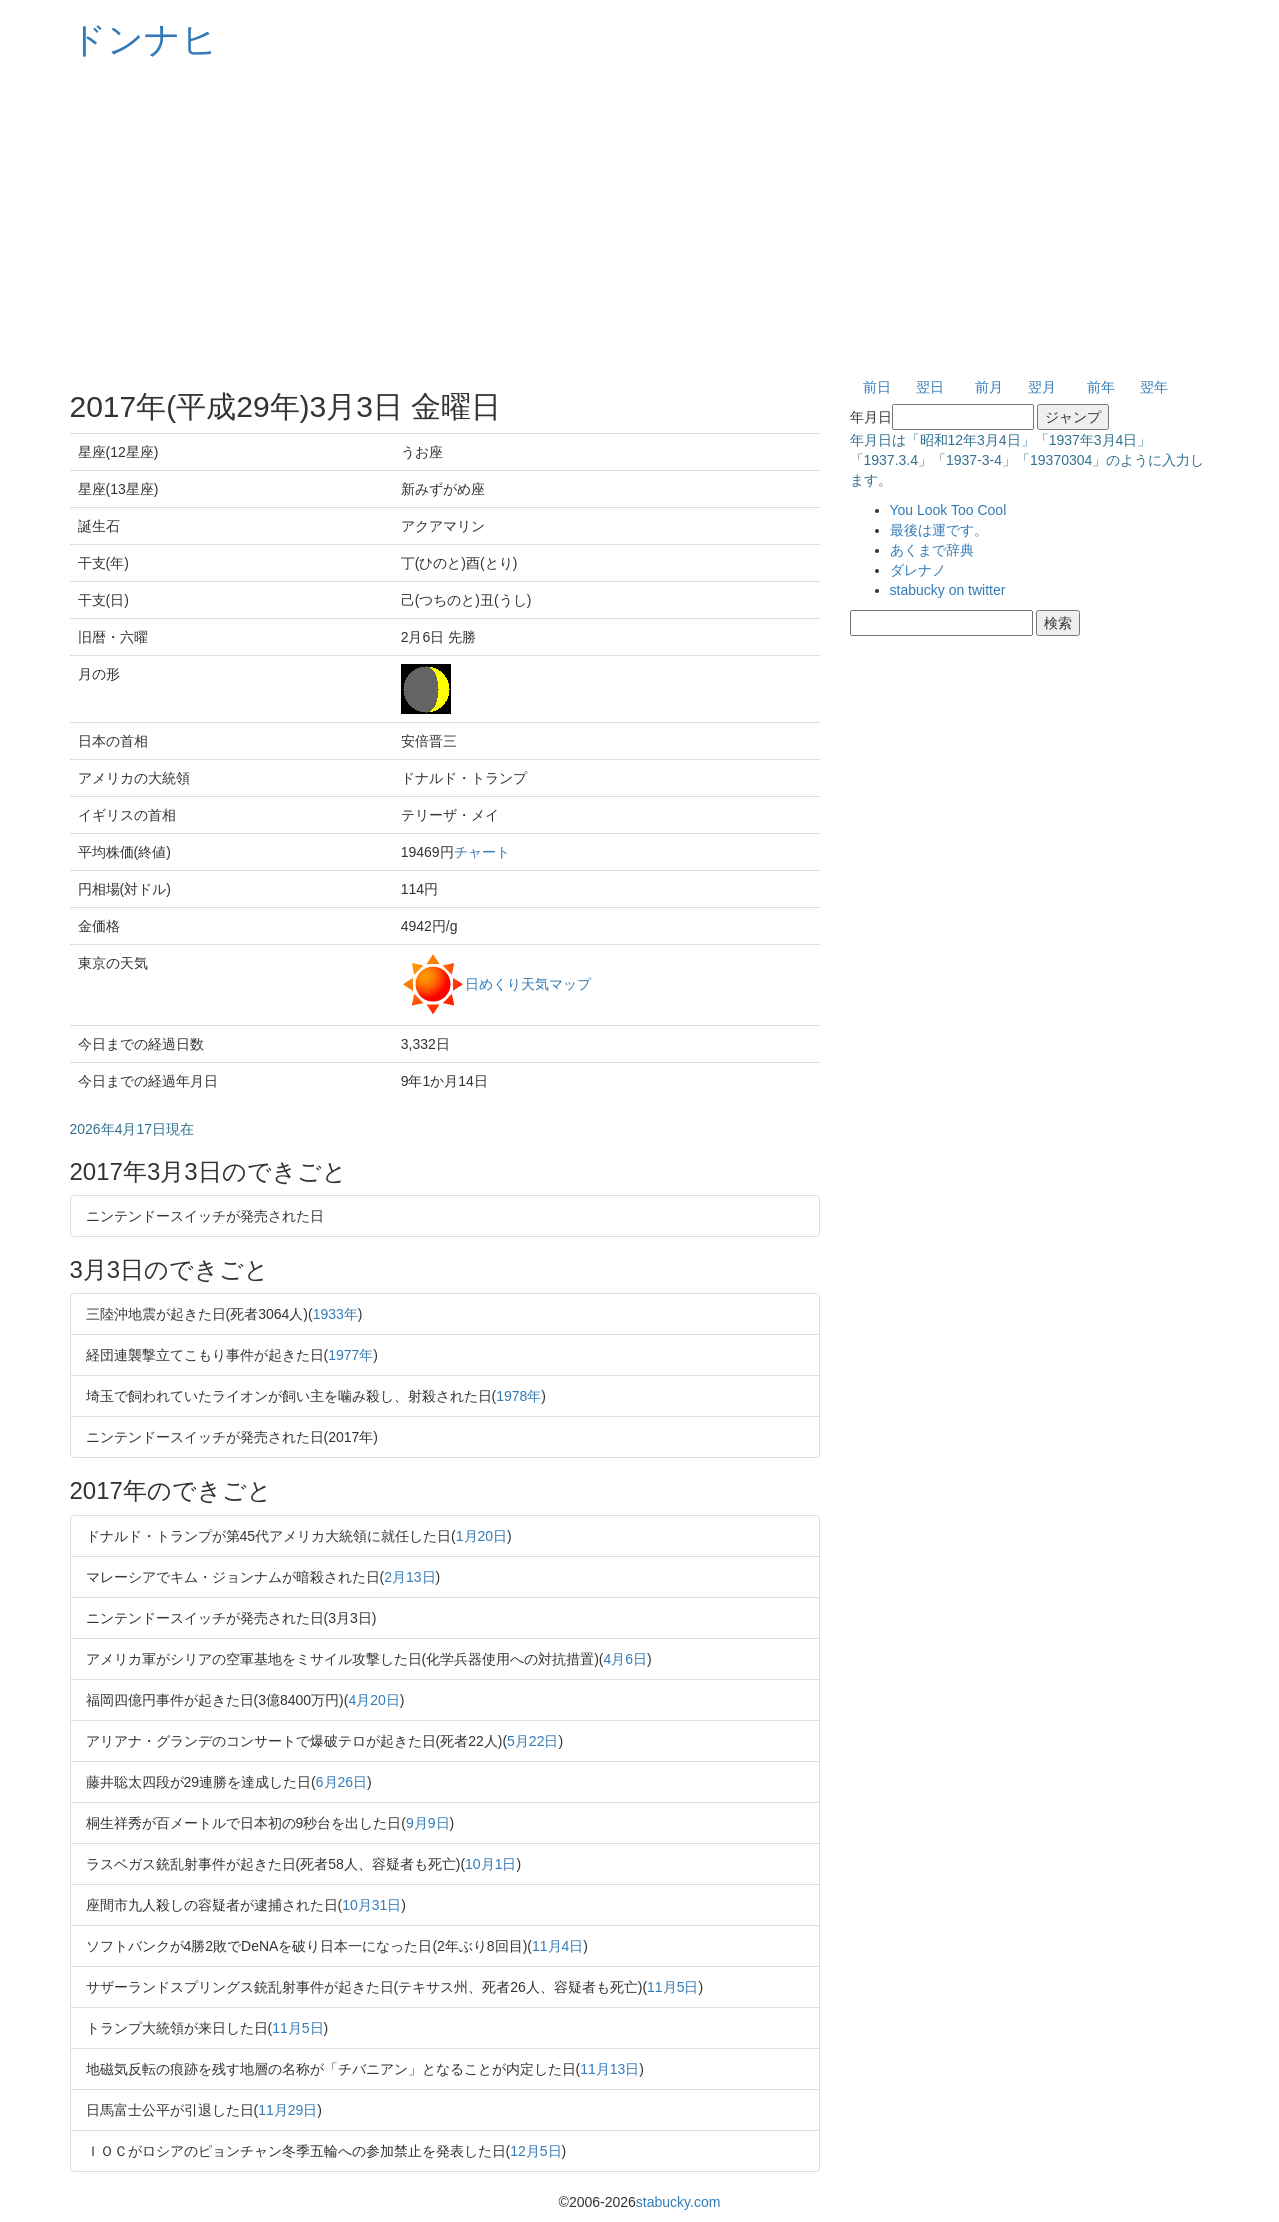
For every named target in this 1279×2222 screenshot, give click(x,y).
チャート (482, 852)
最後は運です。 (939, 530)
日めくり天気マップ (528, 983)
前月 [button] (989, 387)
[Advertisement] (640, 220)
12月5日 (535, 2151)
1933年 (335, 1314)
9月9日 (428, 1823)
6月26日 (341, 1782)
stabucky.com (678, 2202)
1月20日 (481, 1536)
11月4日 (557, 1946)
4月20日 (373, 1700)
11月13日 (609, 2069)
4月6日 (626, 1659)
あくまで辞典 (932, 550)
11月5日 (672, 1987)
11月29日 (287, 2110)
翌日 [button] (930, 387)
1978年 (518, 1396)
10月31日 (371, 1905)
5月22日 (532, 1741)
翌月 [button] (1042, 387)
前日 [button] (877, 387)
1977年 (350, 1355)
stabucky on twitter (948, 590)
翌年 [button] (1154, 387)
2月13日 (409, 1577)
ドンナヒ (144, 39)
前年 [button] (1101, 387)
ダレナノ (918, 570)
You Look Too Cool (948, 510)
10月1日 (490, 1864)
